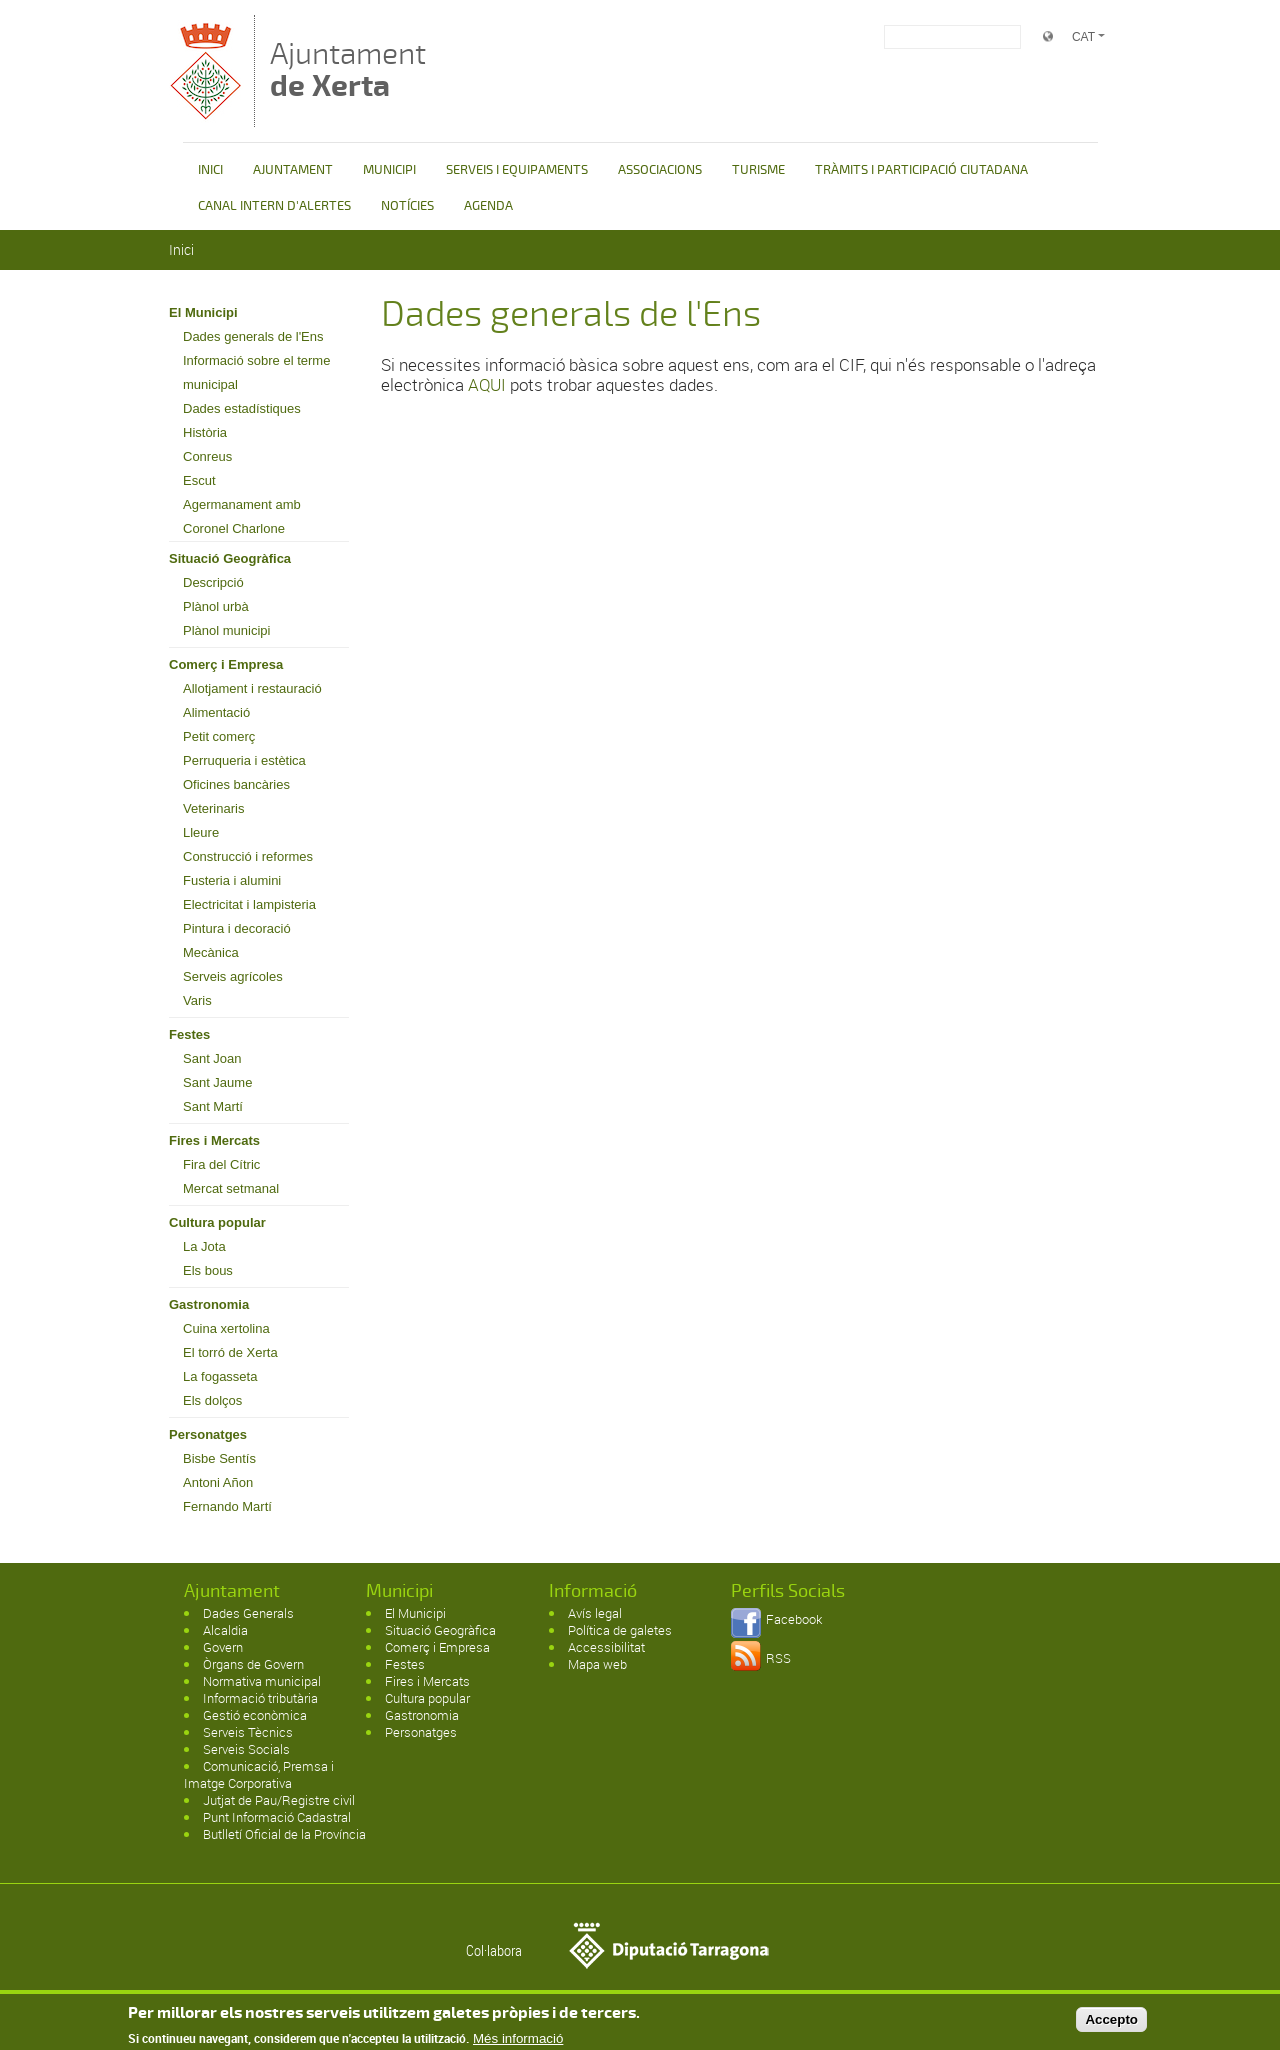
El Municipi (203, 312)
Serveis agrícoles (233, 976)
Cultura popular (217, 1222)
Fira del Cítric (221, 1164)
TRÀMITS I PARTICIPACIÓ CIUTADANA (921, 170)
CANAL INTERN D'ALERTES (274, 206)
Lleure (201, 832)
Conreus (207, 456)
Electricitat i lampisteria (249, 904)
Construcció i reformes (248, 856)
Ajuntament (348, 69)
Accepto (1111, 2022)
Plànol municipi (226, 630)
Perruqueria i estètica (244, 760)
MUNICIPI (389, 170)
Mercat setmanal (231, 1188)
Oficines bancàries (236, 784)
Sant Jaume (217, 1082)
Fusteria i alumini (232, 880)
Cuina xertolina (226, 1328)
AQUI (487, 384)
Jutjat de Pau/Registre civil (279, 1800)
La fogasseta (220, 1376)
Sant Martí (213, 1106)
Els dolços (212, 1400)
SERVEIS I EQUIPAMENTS (517, 170)
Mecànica (211, 952)
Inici (181, 249)
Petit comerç (219, 736)
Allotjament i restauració (252, 688)
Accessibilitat (606, 1647)
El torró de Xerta (230, 1352)
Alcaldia (225, 1630)
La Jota (204, 1246)
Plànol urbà (216, 606)
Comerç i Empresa (226, 664)
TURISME (758, 170)
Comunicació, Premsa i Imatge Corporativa (259, 1774)
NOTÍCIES (407, 206)
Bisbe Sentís (219, 1458)
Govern (223, 1647)
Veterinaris (213, 808)
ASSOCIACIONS (660, 170)
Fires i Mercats (214, 1140)
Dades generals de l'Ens (253, 336)
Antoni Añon (218, 1482)
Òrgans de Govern (253, 1664)
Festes (189, 1034)
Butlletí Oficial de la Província (284, 1834)
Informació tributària (260, 1698)
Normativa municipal (262, 1681)
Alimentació (216, 712)
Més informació (518, 2042)
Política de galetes (620, 1630)
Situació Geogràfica (230, 558)
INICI (210, 170)
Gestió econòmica (255, 1715)
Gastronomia (209, 1304)
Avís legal (595, 1613)
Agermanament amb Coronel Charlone (242, 516)
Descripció (213, 582)
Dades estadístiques (242, 408)
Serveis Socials (246, 1749)
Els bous (208, 1270)
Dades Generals (248, 1613)
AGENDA (488, 206)
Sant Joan (212, 1058)
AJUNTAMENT (293, 170)
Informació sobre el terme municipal (256, 372)
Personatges (208, 1434)
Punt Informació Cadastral (277, 1817)
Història (205, 432)
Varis (197, 1000)
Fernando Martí (227, 1506)
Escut (199, 480)
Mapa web (597, 1664)
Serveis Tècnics (248, 1732)
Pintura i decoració (237, 928)
